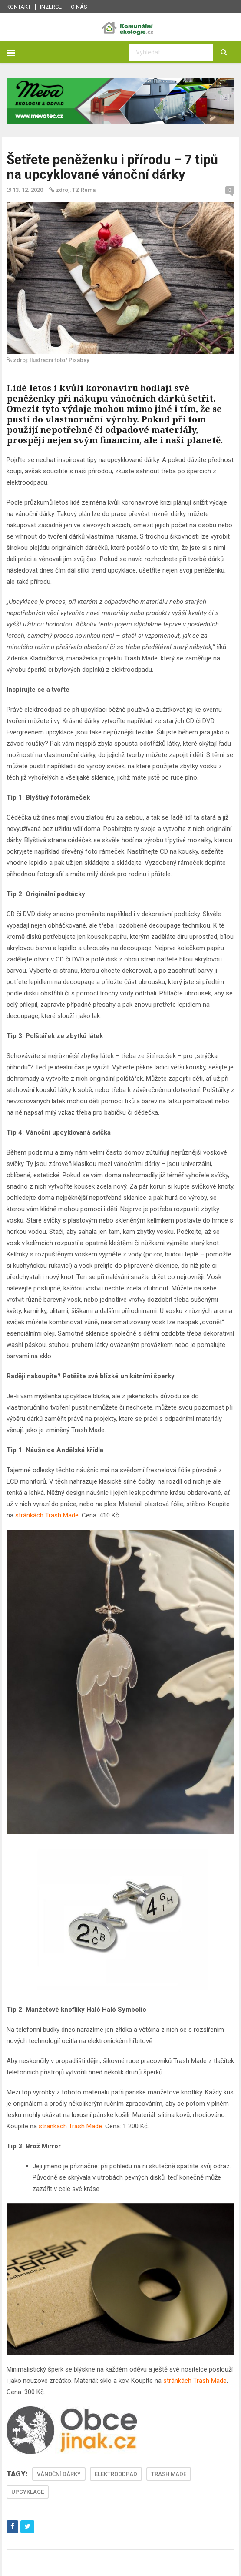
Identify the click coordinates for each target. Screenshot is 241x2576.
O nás (79, 6)
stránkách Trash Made (47, 1515)
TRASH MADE (168, 2474)
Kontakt (19, 6)
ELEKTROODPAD (116, 2474)
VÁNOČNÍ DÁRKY (59, 2474)
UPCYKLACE (27, 2492)
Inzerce (51, 6)
